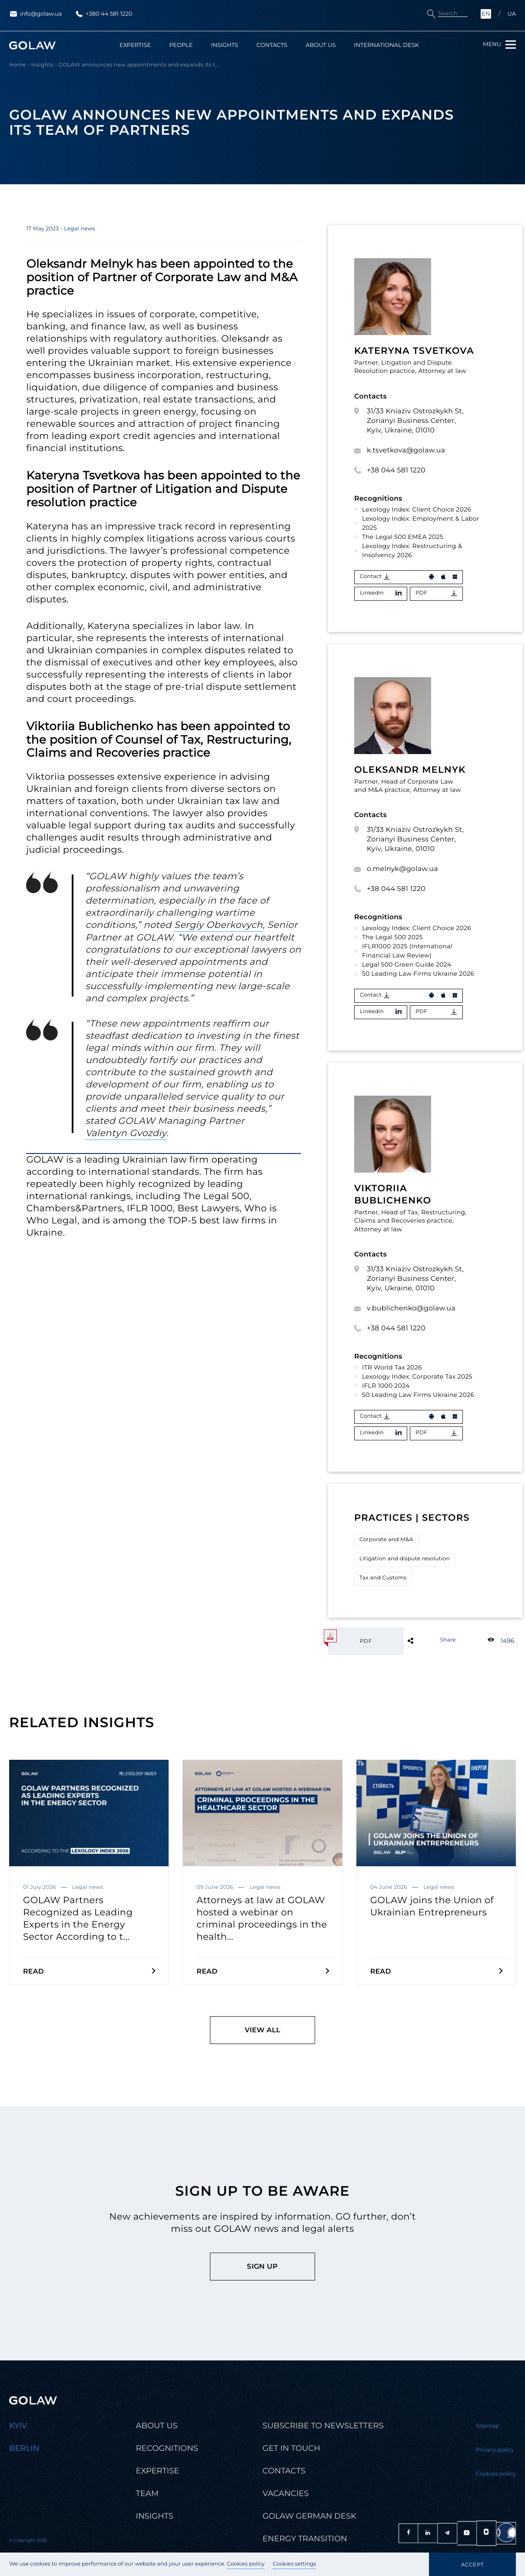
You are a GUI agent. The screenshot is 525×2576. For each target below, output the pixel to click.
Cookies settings (294, 2564)
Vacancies (285, 2493)
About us (321, 45)
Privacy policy (495, 2450)
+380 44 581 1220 (103, 14)
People (181, 45)
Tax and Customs (383, 1578)
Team (147, 2493)
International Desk (386, 45)
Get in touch (291, 2448)
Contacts (271, 45)
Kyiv (18, 2425)
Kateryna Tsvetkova (414, 351)
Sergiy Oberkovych (218, 925)
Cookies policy (246, 2564)
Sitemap (488, 2426)
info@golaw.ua (35, 14)
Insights (224, 45)
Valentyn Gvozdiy (125, 1133)
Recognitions (167, 2448)
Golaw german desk (309, 2516)
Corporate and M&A (386, 1539)
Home (17, 65)
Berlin (24, 2448)
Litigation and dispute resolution (404, 1559)
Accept (472, 2564)
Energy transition (304, 2538)
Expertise (135, 45)
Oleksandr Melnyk (410, 769)
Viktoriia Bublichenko (393, 1194)
